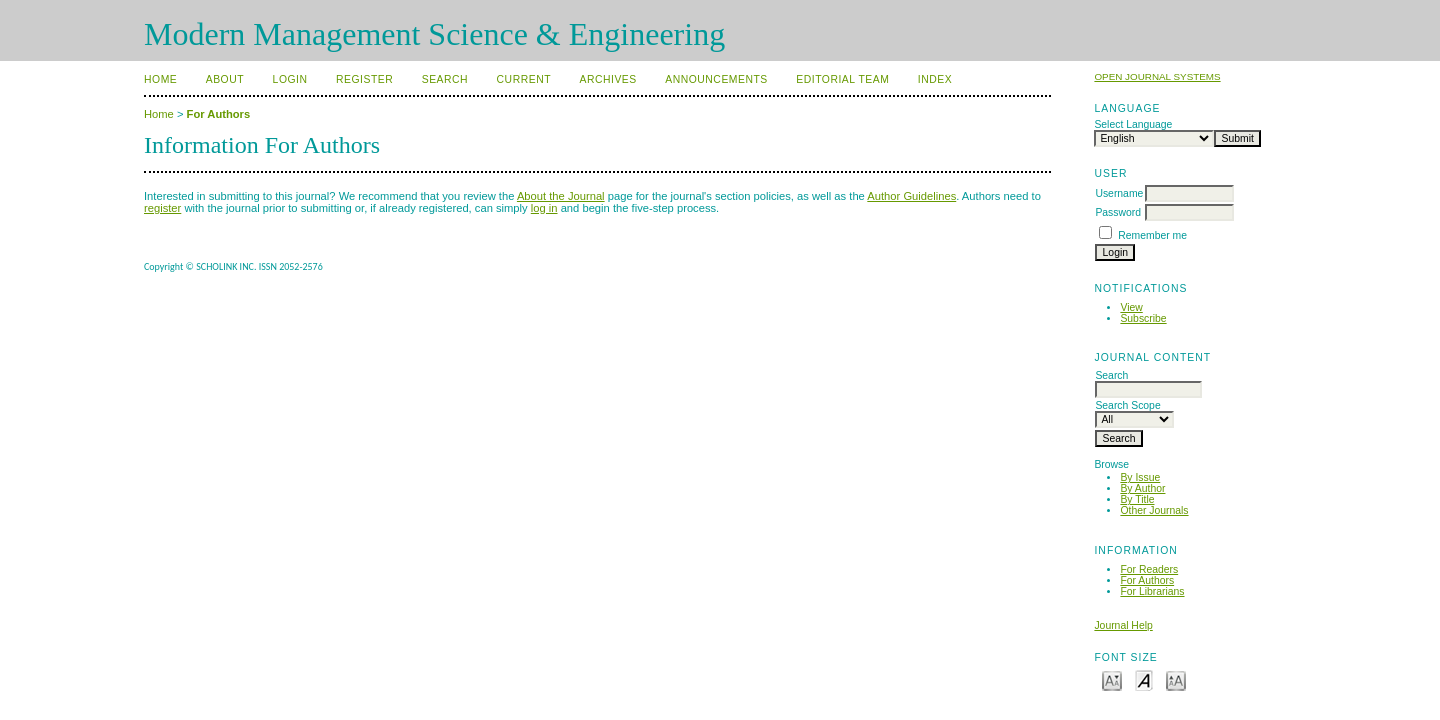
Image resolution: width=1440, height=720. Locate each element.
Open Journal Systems (1157, 76)
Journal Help (1123, 625)
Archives (607, 79)
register (162, 208)
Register (364, 79)
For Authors (1147, 580)
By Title (1137, 499)
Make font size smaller (1112, 679)
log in (544, 208)
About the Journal (561, 196)
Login (290, 79)
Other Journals (1154, 510)
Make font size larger (1176, 679)
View (1131, 307)
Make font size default (1144, 679)
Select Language (1133, 124)
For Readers (1149, 569)
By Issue (1140, 477)
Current (524, 79)
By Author (1142, 488)
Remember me (1152, 235)
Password (1118, 212)
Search (445, 79)
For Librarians (1152, 591)
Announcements (716, 79)
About (225, 79)
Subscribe (1143, 318)
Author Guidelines (911, 196)
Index (935, 79)
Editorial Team (842, 79)
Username (1119, 193)
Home (160, 79)
